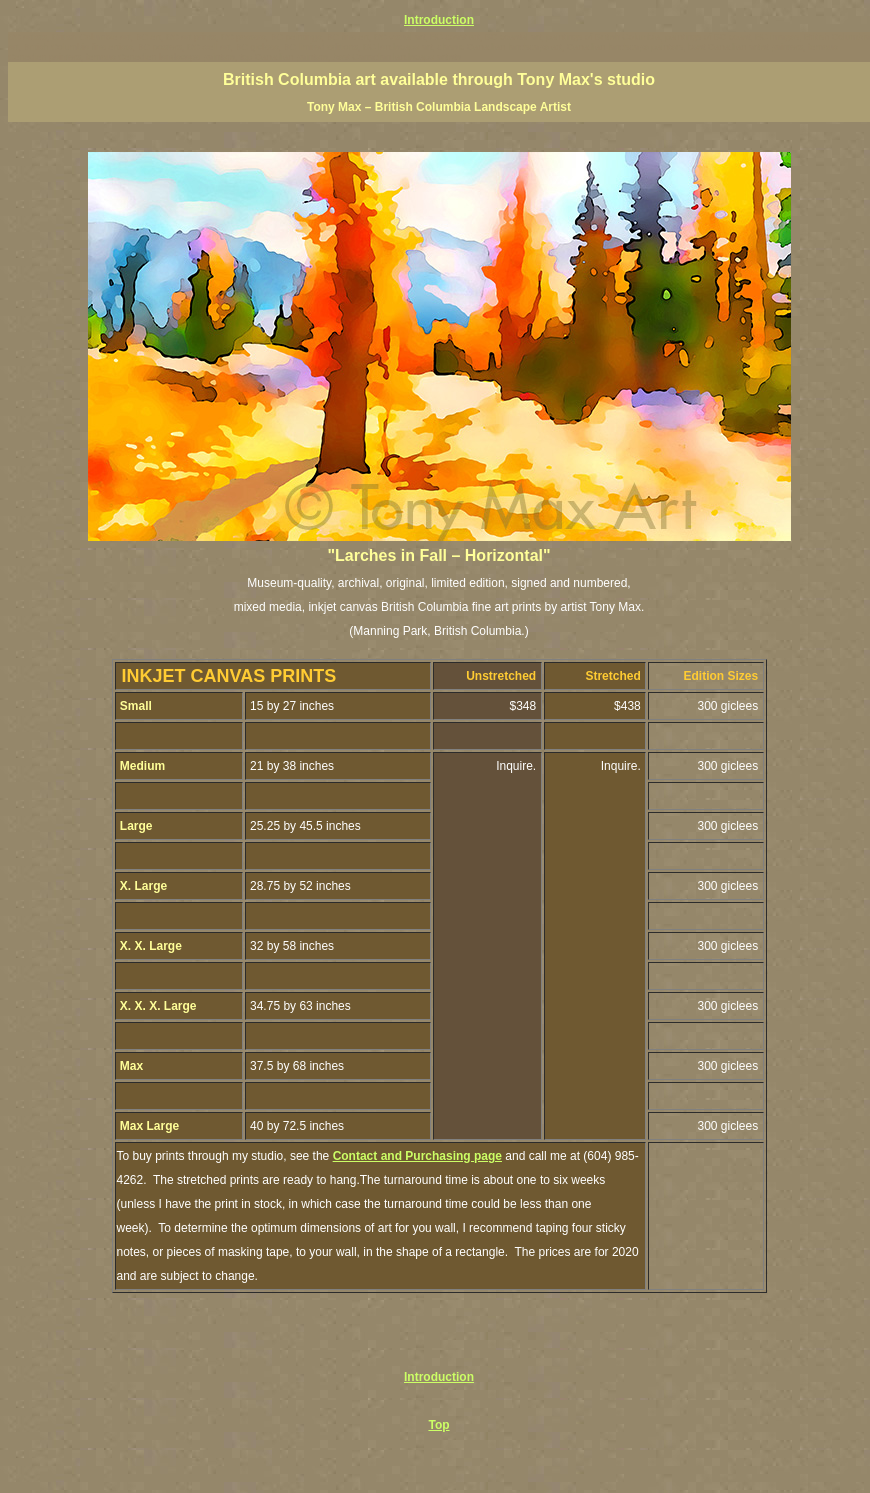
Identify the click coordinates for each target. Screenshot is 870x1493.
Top (438, 1425)
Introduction (439, 20)
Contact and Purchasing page (417, 1156)
